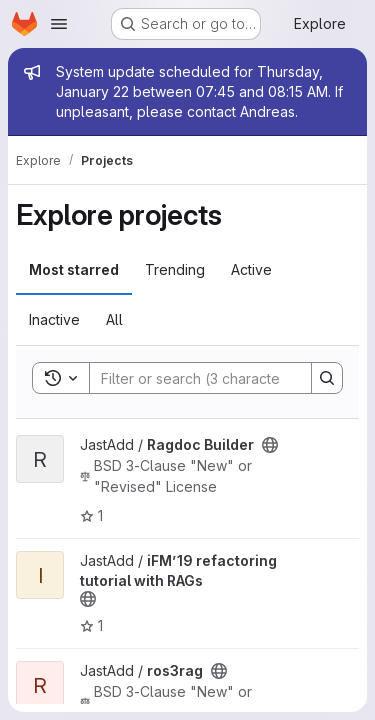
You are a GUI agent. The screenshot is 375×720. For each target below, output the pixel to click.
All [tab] (114, 319)
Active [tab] (251, 269)
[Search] (221, 378)
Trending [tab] (175, 269)
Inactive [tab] (54, 319)
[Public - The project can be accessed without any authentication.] (270, 445)
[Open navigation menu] (59, 24)
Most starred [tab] (74, 269)
